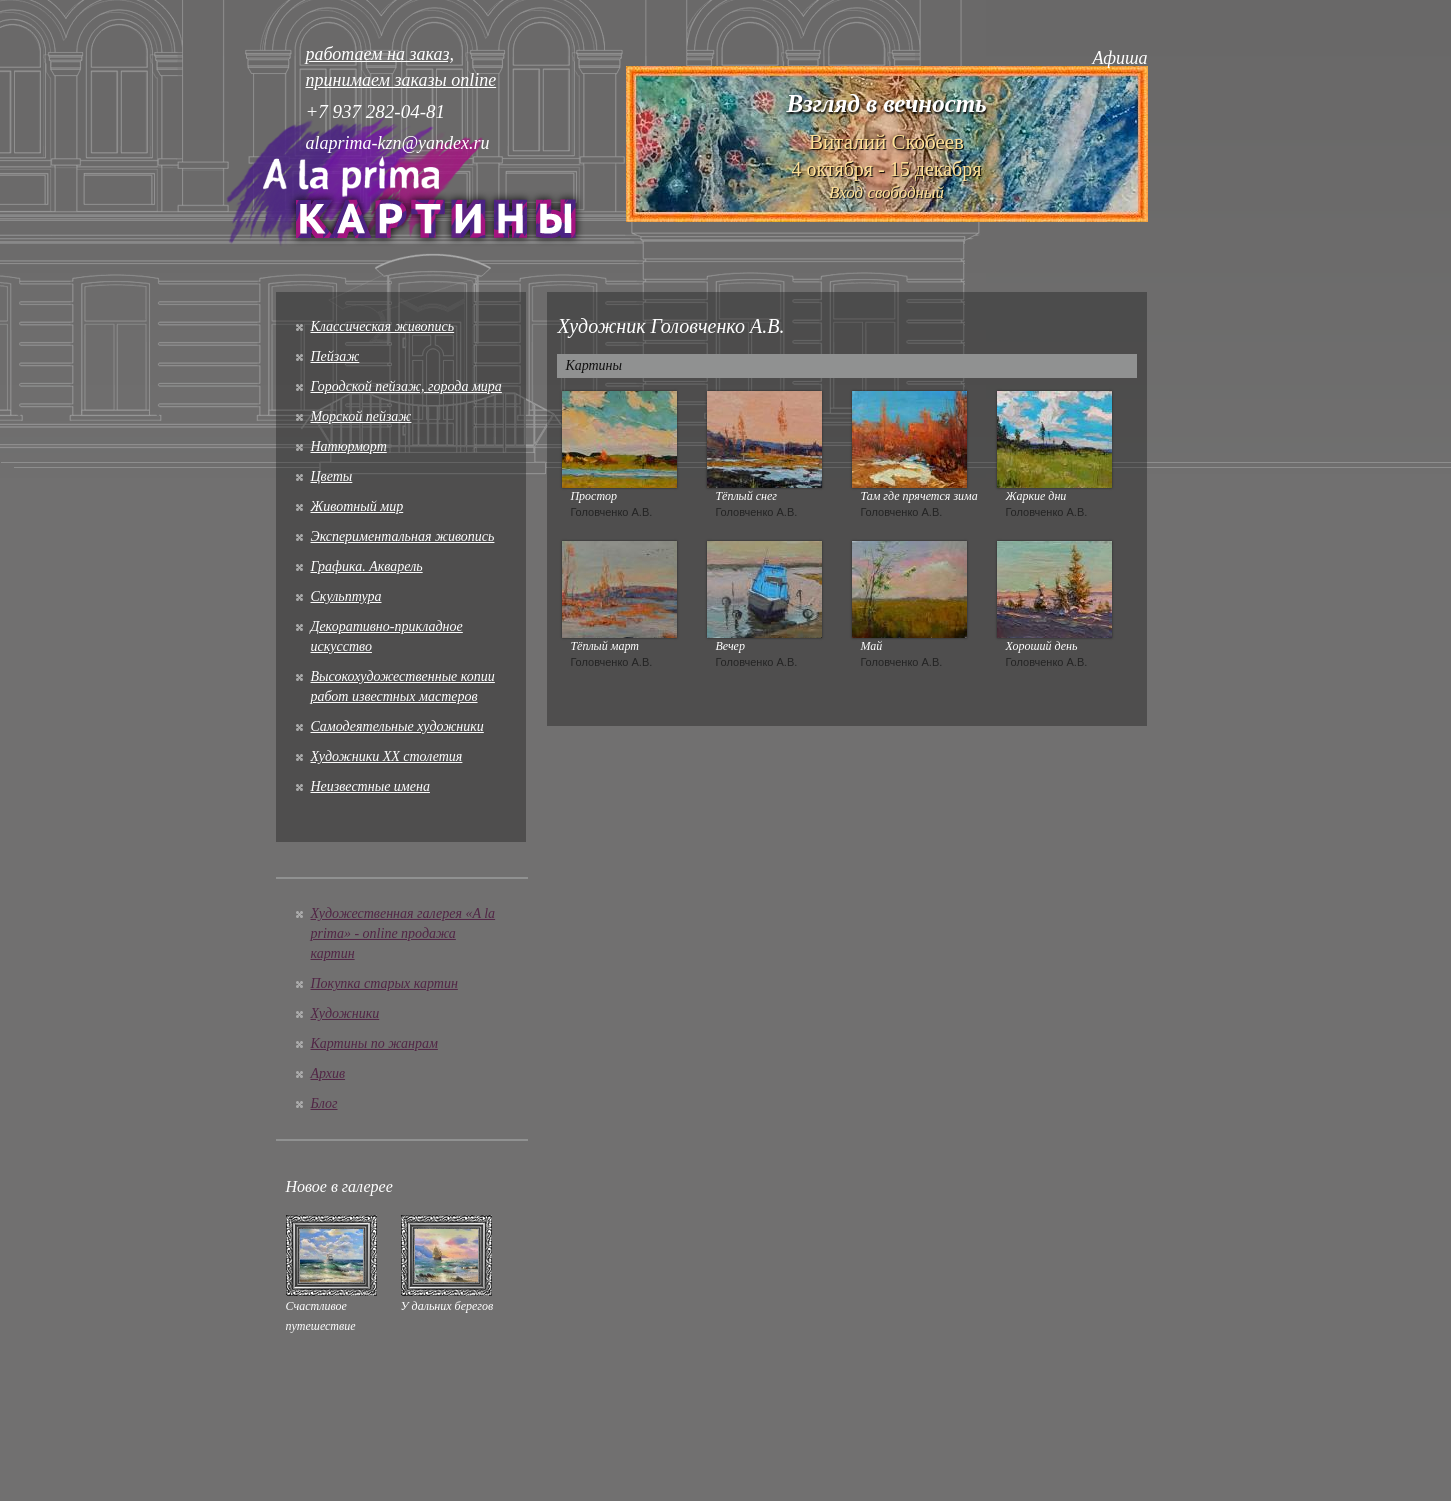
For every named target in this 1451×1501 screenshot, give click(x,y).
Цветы (332, 476)
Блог (324, 1103)
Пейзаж (335, 356)
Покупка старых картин (384, 983)
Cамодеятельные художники (397, 726)
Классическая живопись (383, 326)
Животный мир (357, 506)
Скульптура (346, 596)
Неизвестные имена (370, 786)
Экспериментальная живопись (403, 536)
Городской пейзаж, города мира (406, 386)
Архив (328, 1073)
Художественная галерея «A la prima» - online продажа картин (403, 933)
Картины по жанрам (374, 1043)
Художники (345, 1013)
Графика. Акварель (367, 566)
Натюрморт (349, 446)
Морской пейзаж (361, 416)
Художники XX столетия (387, 756)
